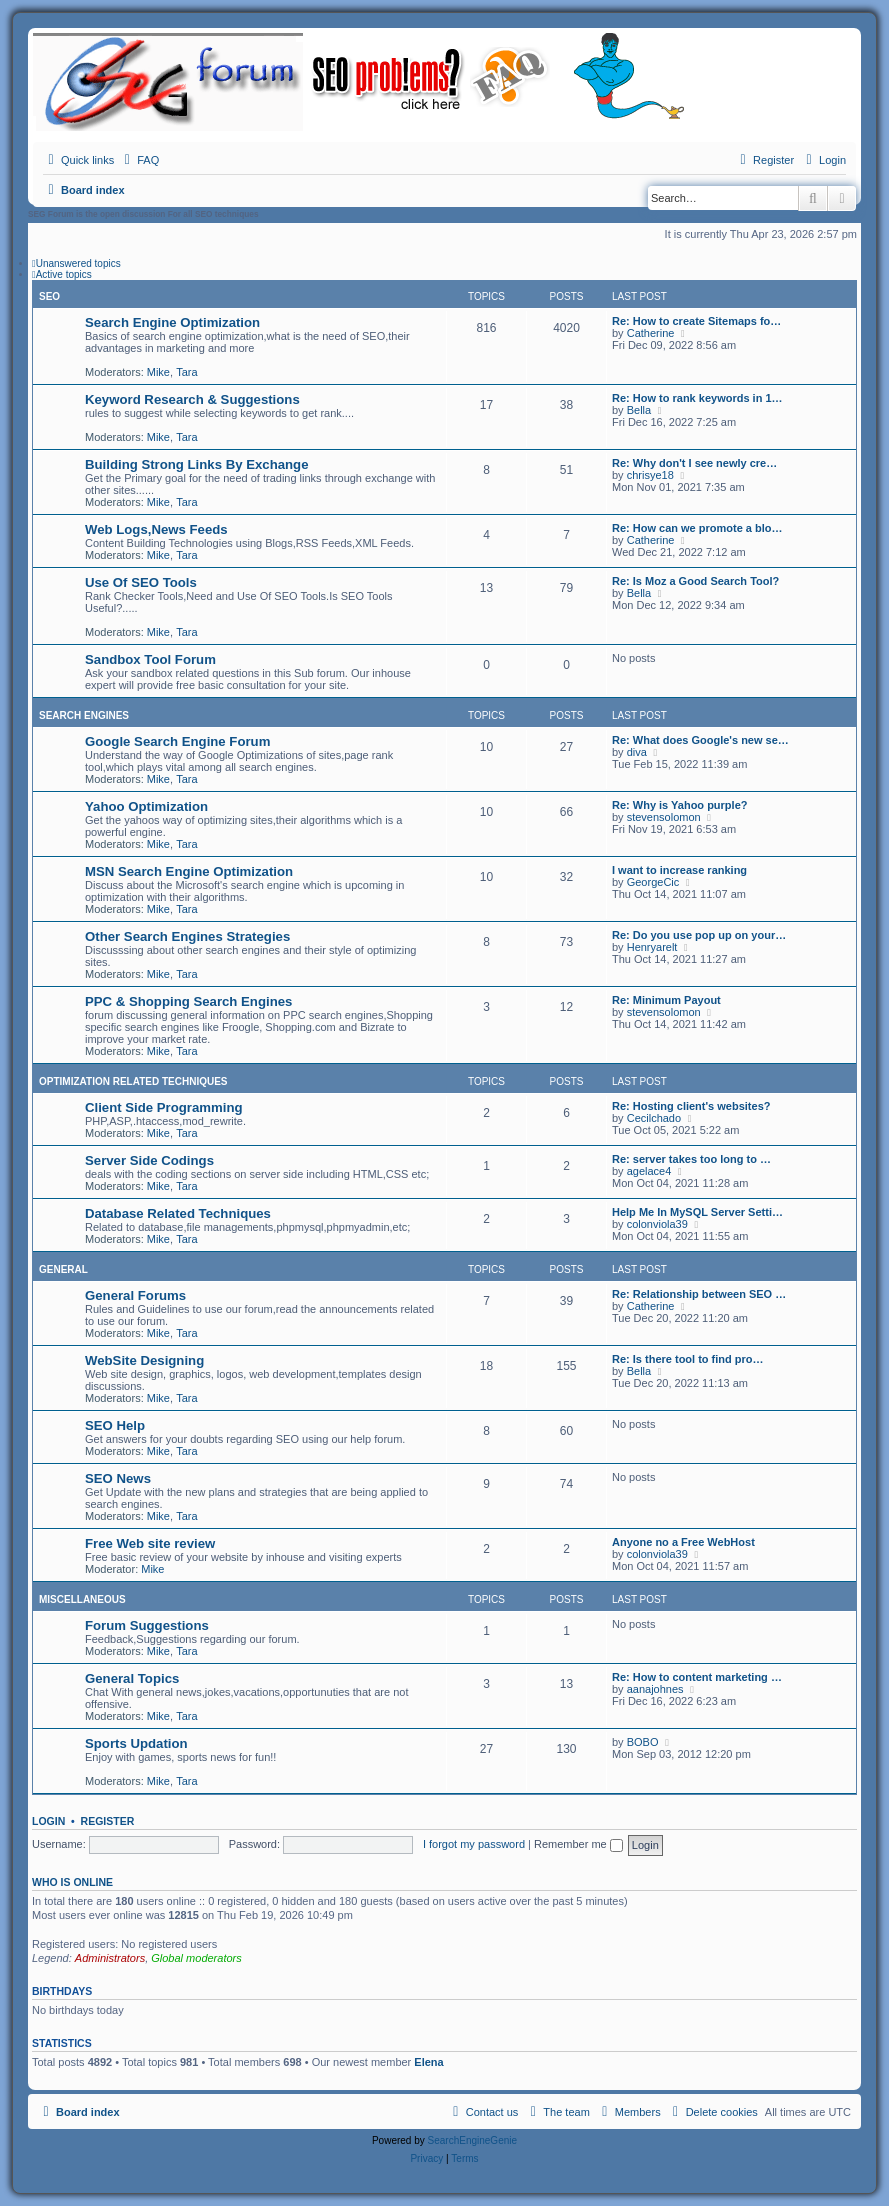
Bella (639, 410)
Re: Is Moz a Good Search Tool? (695, 581)
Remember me (578, 1844)
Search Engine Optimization (172, 322)
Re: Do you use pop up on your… (699, 935)
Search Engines (84, 715)
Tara (186, 372)
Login (48, 1821)
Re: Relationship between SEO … (699, 1294)
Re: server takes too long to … (691, 1159)
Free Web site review (150, 1543)
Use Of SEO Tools (141, 582)
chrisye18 (650, 475)
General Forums (135, 1295)
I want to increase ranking (679, 870)
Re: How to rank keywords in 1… (697, 398)
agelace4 (649, 1171)
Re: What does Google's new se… (700, 740)
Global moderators (196, 1958)
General (63, 1269)
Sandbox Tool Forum (150, 659)
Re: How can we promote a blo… (697, 528)
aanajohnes (655, 1689)
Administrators (110, 1958)
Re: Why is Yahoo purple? (679, 805)
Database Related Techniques (178, 1213)
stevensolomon (664, 817)
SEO (49, 296)
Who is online (72, 1882)
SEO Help (115, 1425)
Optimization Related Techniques (133, 1081)
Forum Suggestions (147, 1625)
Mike (158, 372)
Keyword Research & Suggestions (192, 399)
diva (637, 752)
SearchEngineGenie (473, 2140)
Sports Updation (136, 1743)
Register (108, 1821)
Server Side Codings (149, 1160)
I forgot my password (474, 1844)
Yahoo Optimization (146, 806)
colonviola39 (657, 1224)
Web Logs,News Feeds (156, 529)
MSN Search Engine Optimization (189, 871)
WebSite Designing (144, 1360)
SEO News (118, 1478)
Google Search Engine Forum (177, 741)
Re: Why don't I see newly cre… (694, 463)
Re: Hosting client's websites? (691, 1106)
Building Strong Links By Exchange (196, 464)
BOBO (643, 1742)
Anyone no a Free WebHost (683, 1542)
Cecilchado (654, 1118)
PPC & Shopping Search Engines (188, 1001)
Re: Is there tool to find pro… (688, 1359)
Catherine (651, 333)
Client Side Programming (164, 1107)
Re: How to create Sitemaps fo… (696, 321)
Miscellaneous (82, 1599)
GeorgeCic (653, 882)
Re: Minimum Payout (666, 1000)
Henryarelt (652, 947)
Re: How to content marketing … (697, 1677)
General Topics (132, 1678)
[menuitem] (139, 160)
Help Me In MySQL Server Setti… (697, 1212)
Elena (428, 2062)
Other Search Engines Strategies (187, 936)
